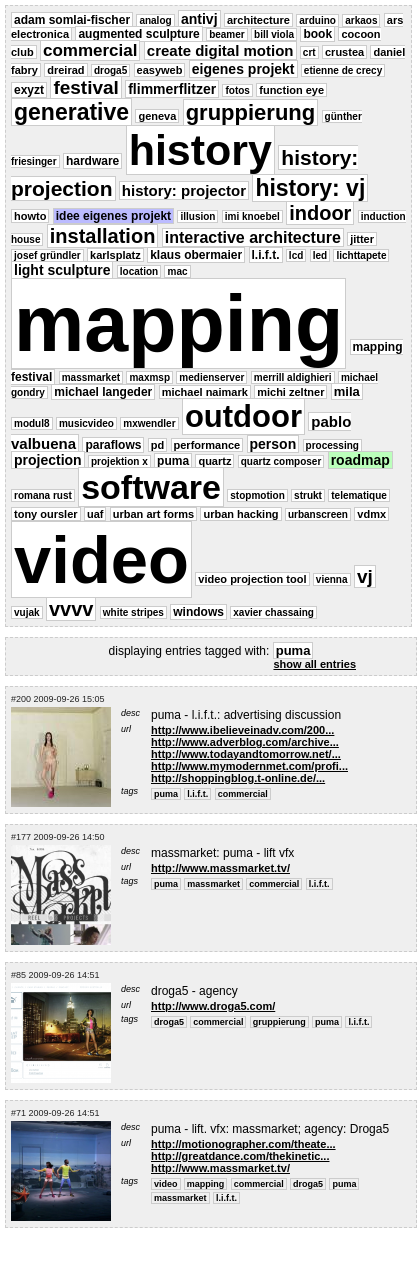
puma (173, 461)
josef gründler (47, 255)
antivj (199, 19)
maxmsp (149, 377)
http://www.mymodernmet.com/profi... (249, 766)
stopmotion (257, 495)
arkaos (361, 20)
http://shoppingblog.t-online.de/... (238, 778)
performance (207, 445)
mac (177, 271)
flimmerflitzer (172, 89)
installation (103, 236)
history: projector (184, 190)
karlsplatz (115, 255)
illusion (197, 216)
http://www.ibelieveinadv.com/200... (242, 730)
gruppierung (251, 112)
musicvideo (86, 423)
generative (71, 112)
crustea (344, 52)
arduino (317, 20)
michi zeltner (290, 392)
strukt (308, 495)
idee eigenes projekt (113, 216)
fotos (237, 90)
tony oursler (46, 514)
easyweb (160, 70)
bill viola (274, 34)
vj (365, 576)
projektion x (119, 461)
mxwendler (149, 423)
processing (332, 445)
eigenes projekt (243, 69)
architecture (258, 20)
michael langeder (103, 392)
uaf (95, 514)
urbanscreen (318, 514)
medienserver (211, 377)
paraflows (113, 445)
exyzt (29, 90)
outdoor (243, 416)
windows (198, 612)
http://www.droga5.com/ (213, 1006)
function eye (291, 90)
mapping (178, 323)
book (317, 34)
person (273, 444)
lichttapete (361, 255)
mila (347, 391)
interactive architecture (253, 237)
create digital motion (220, 50)
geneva (157, 116)
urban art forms (153, 514)
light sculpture (62, 270)
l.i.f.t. (266, 255)
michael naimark (205, 392)
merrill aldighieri (293, 377)
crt (309, 52)
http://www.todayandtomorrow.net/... (246, 754)
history (200, 150)
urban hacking (240, 514)
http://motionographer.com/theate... (243, 1144)
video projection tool (252, 579)
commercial (90, 50)
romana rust (43, 495)
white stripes (133, 612)
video (101, 559)
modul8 (32, 423)
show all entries (314, 664)
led (320, 255)
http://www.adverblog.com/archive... (245, 742)
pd (157, 445)
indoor (320, 213)
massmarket (91, 377)
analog (155, 20)
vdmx (371, 514)
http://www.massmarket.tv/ (220, 868)
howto (30, 216)
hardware (92, 161)
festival (85, 87)
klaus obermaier (196, 255)
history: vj (310, 188)
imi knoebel (252, 216)
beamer (227, 34)
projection (48, 460)
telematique (359, 495)
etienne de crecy (343, 70)
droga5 (110, 70)
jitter (362, 239)
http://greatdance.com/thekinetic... (240, 1156)
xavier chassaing (273, 612)
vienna (332, 579)
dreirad (65, 70)
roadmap (360, 460)
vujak (27, 612)
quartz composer (281, 461)
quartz (214, 461)
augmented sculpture (138, 34)
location (139, 271)
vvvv (71, 609)
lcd (296, 255)
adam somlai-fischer (72, 20)
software (151, 487)
